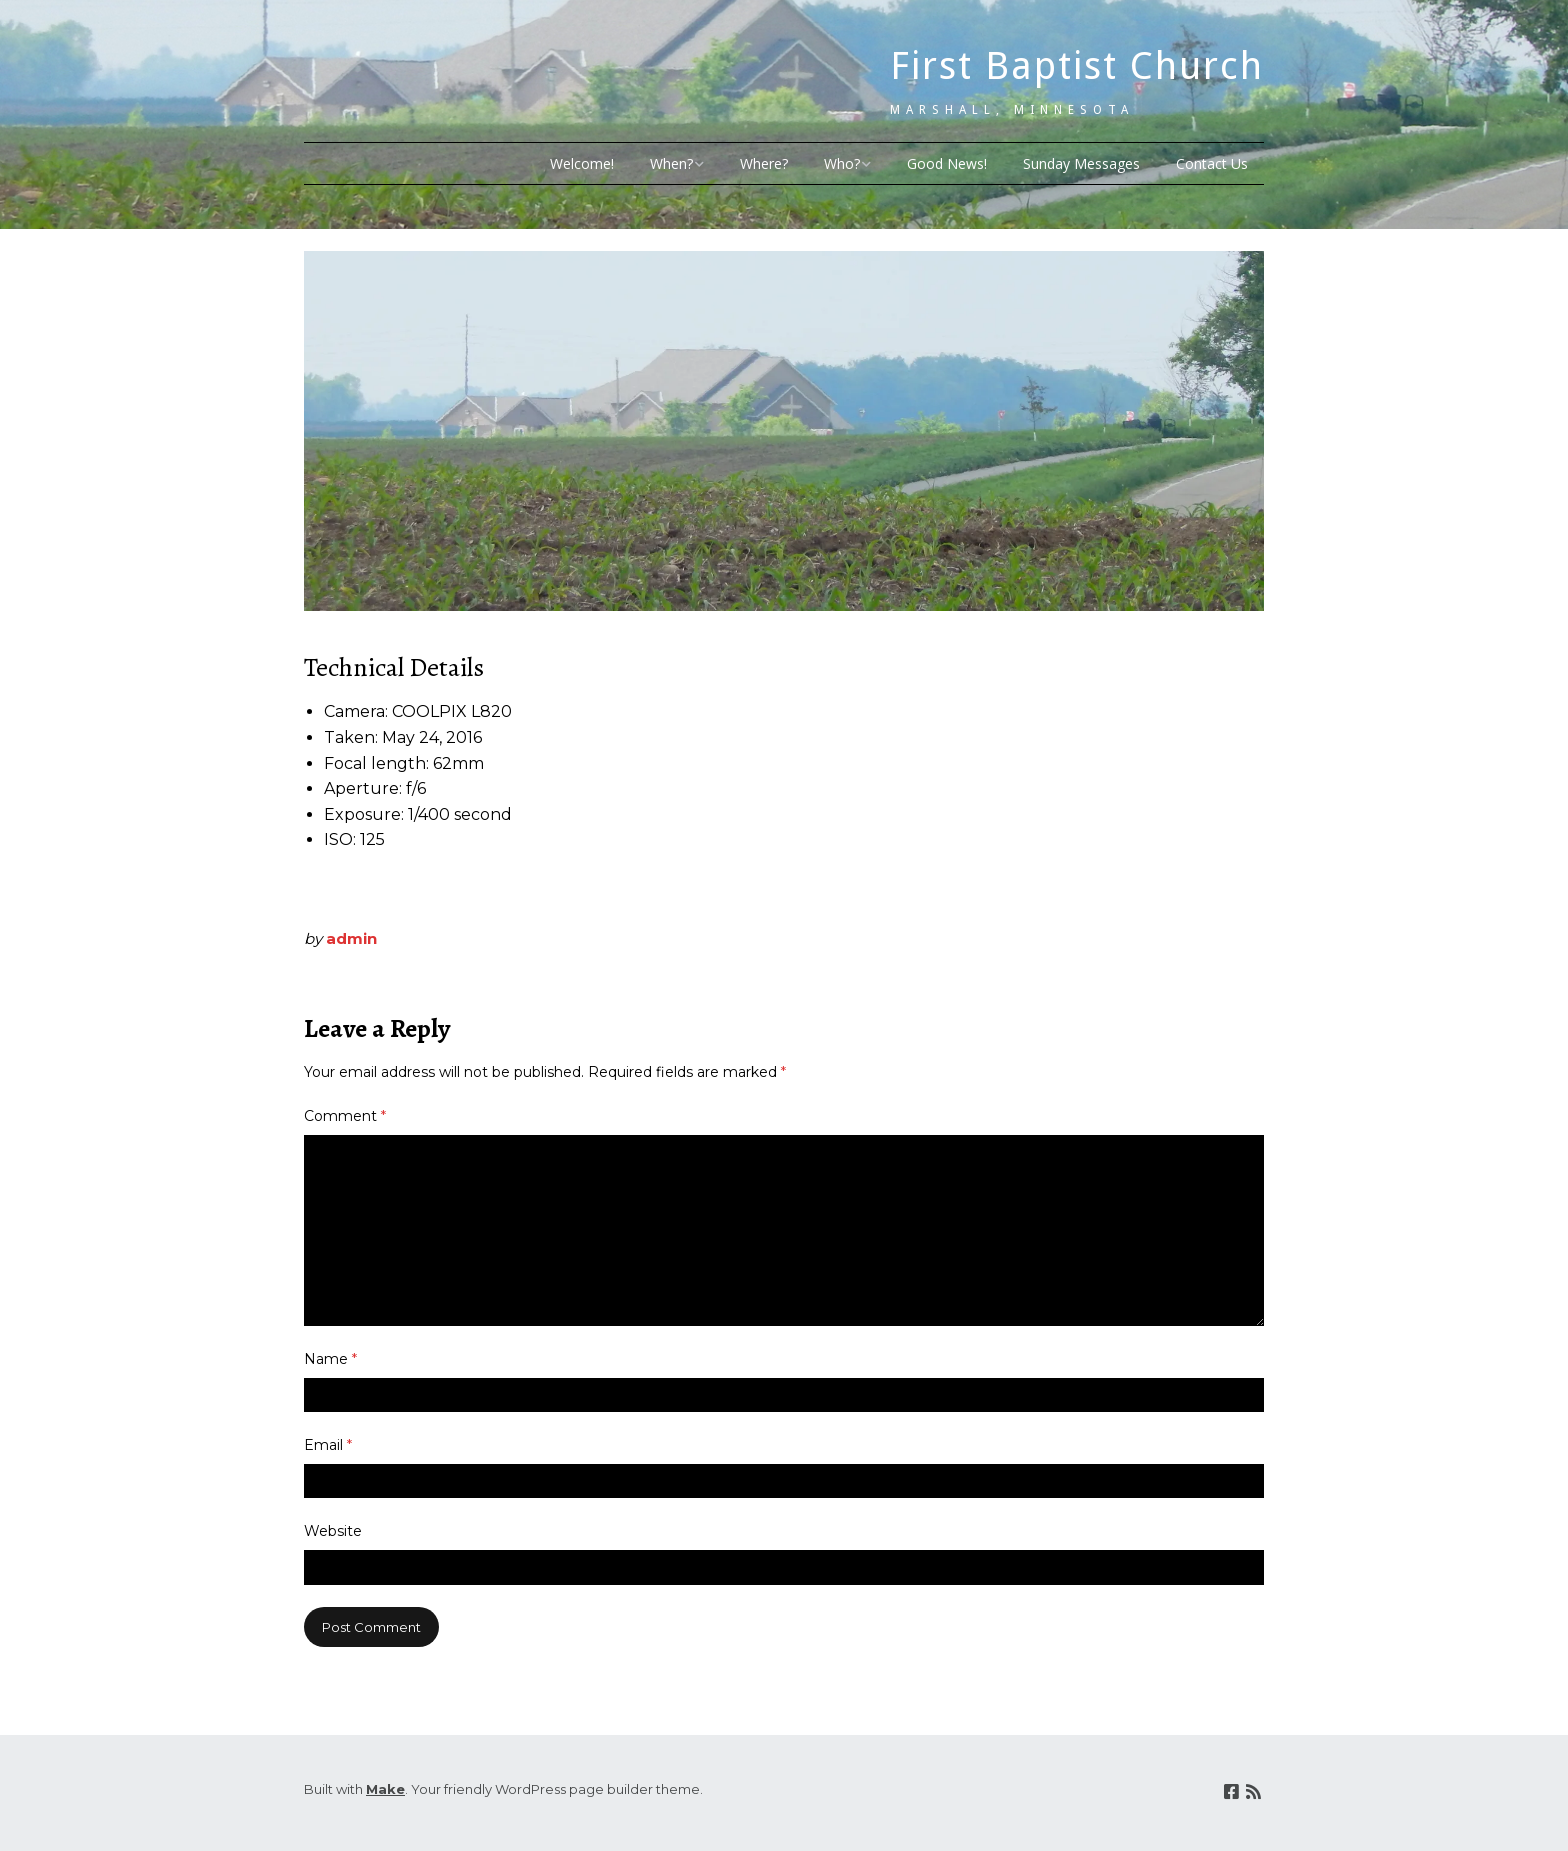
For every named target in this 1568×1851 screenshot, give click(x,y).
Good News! (947, 163)
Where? (764, 163)
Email (328, 1445)
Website (333, 1531)
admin (351, 938)
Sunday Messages (1081, 163)
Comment (345, 1116)
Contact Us (1212, 163)
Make (385, 1789)
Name (330, 1359)
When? (671, 163)
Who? (842, 163)
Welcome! (582, 163)
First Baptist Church (1077, 66)
